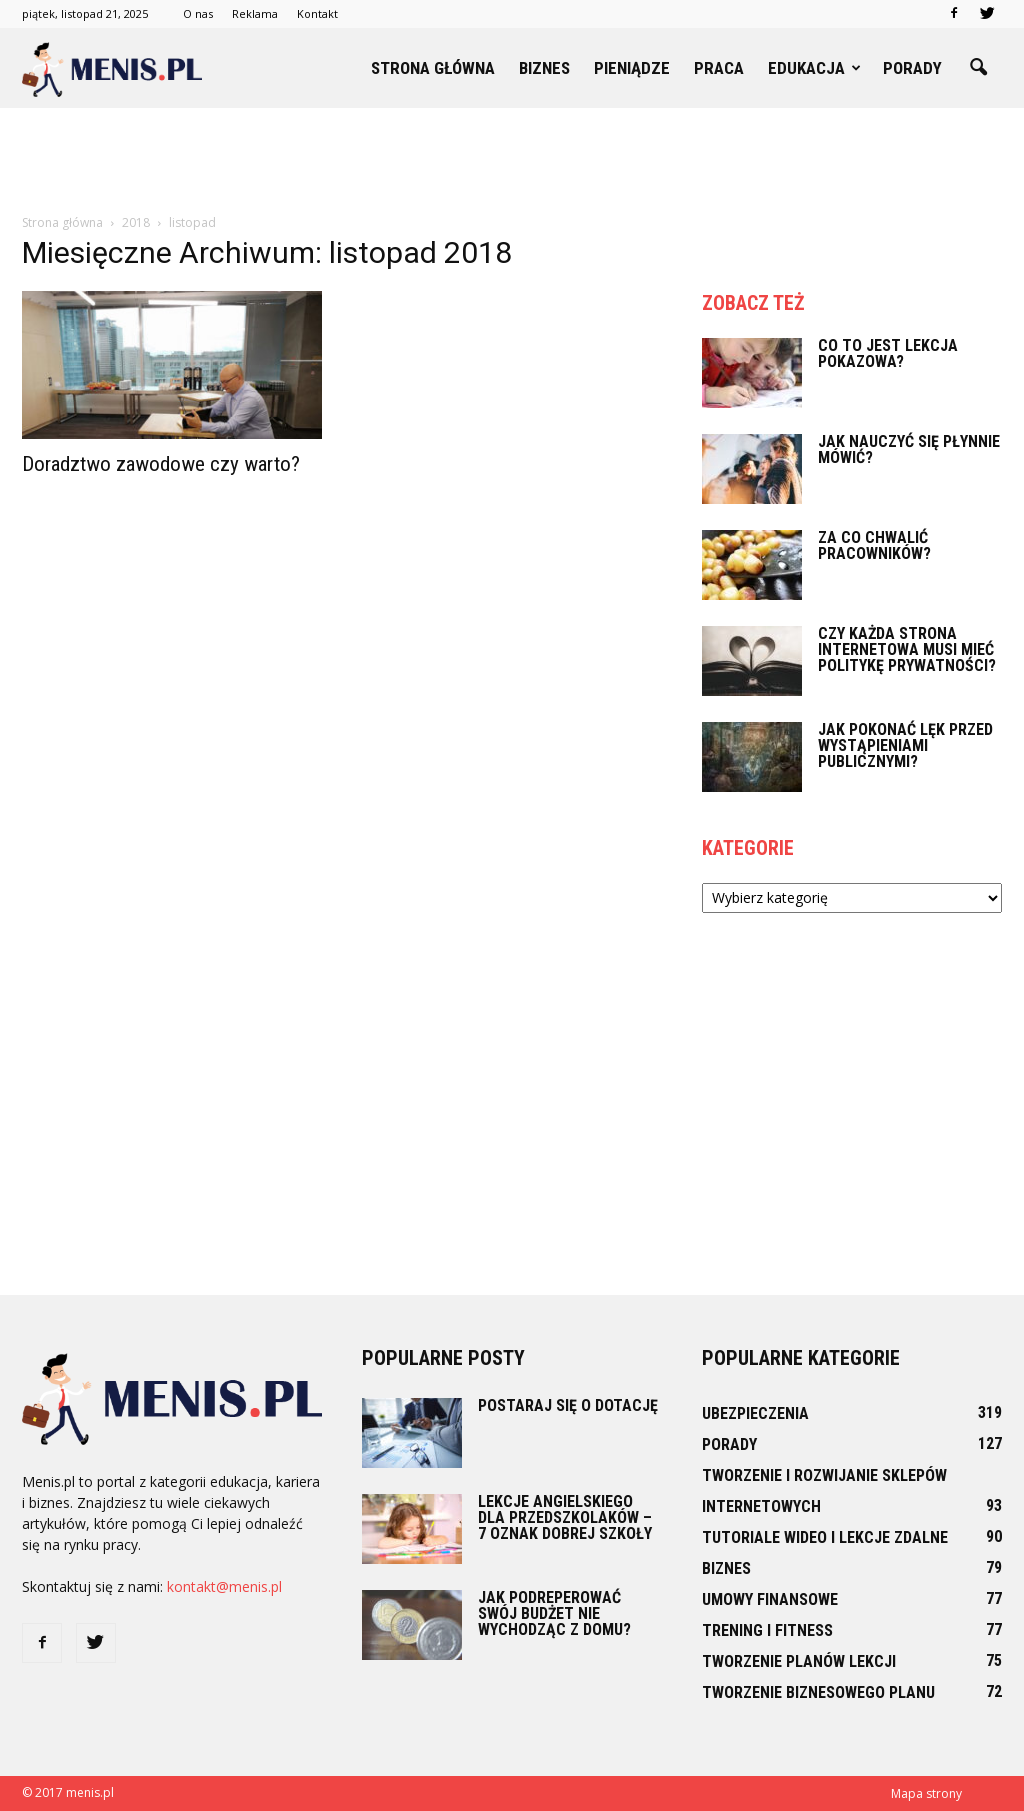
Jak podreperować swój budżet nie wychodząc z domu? (554, 1613)
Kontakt (317, 13)
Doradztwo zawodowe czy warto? (161, 464)
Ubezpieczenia (755, 1413)
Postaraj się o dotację (568, 1405)
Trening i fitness (767, 1630)
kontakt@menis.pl (224, 1586)
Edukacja (814, 68)
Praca (719, 68)
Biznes (544, 68)
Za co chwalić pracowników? (874, 545)
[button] (978, 68)
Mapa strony (926, 1793)
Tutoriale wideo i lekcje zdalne (825, 1537)
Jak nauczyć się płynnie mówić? (909, 449)
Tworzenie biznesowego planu (818, 1692)
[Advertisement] (512, 162)
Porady (912, 68)
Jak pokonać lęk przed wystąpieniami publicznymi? (905, 745)
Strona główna (433, 68)
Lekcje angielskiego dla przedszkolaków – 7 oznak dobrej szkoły (565, 1517)
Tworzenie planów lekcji (799, 1661)
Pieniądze (632, 68)
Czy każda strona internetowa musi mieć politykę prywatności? (907, 649)
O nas (198, 13)
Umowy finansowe (770, 1599)
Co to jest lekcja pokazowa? (888, 353)
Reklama (255, 13)
